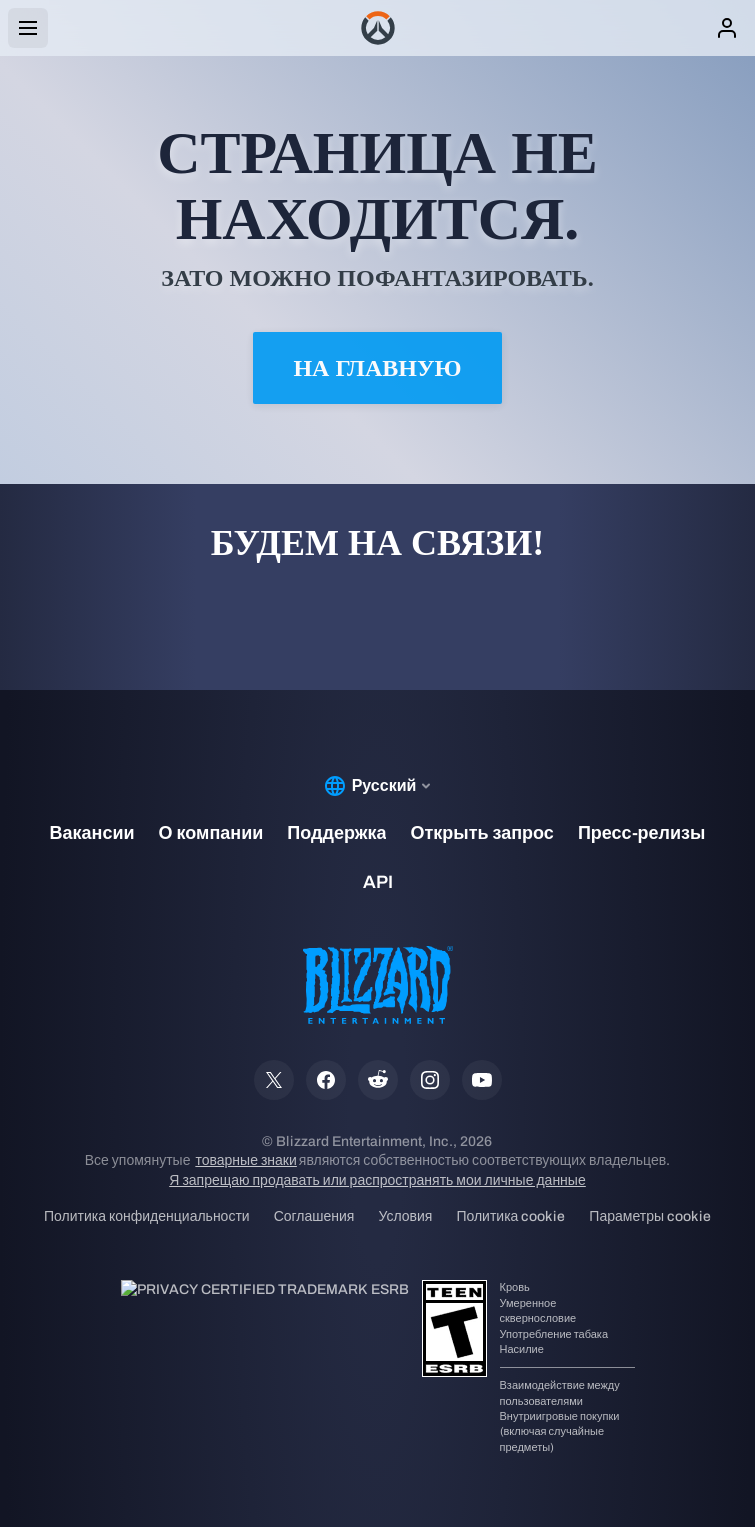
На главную (377, 368)
